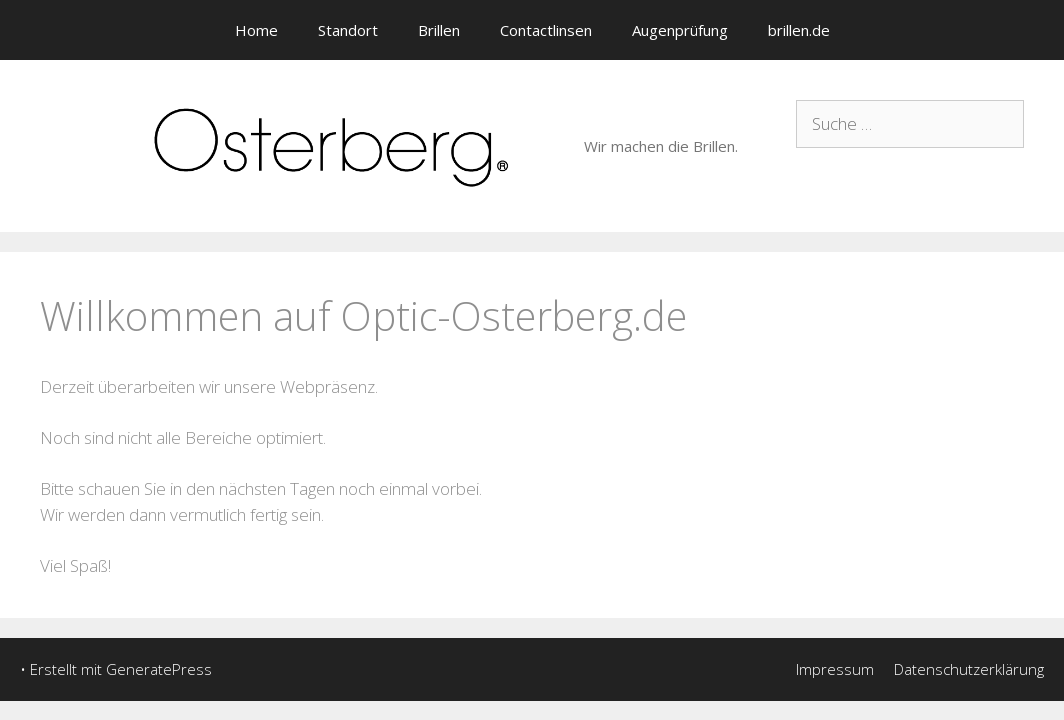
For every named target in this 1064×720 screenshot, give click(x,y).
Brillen (439, 30)
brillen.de (799, 30)
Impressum (835, 669)
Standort (348, 30)
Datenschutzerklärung (969, 669)
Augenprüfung (680, 30)
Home (256, 30)
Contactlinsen (546, 30)
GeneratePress (159, 669)
